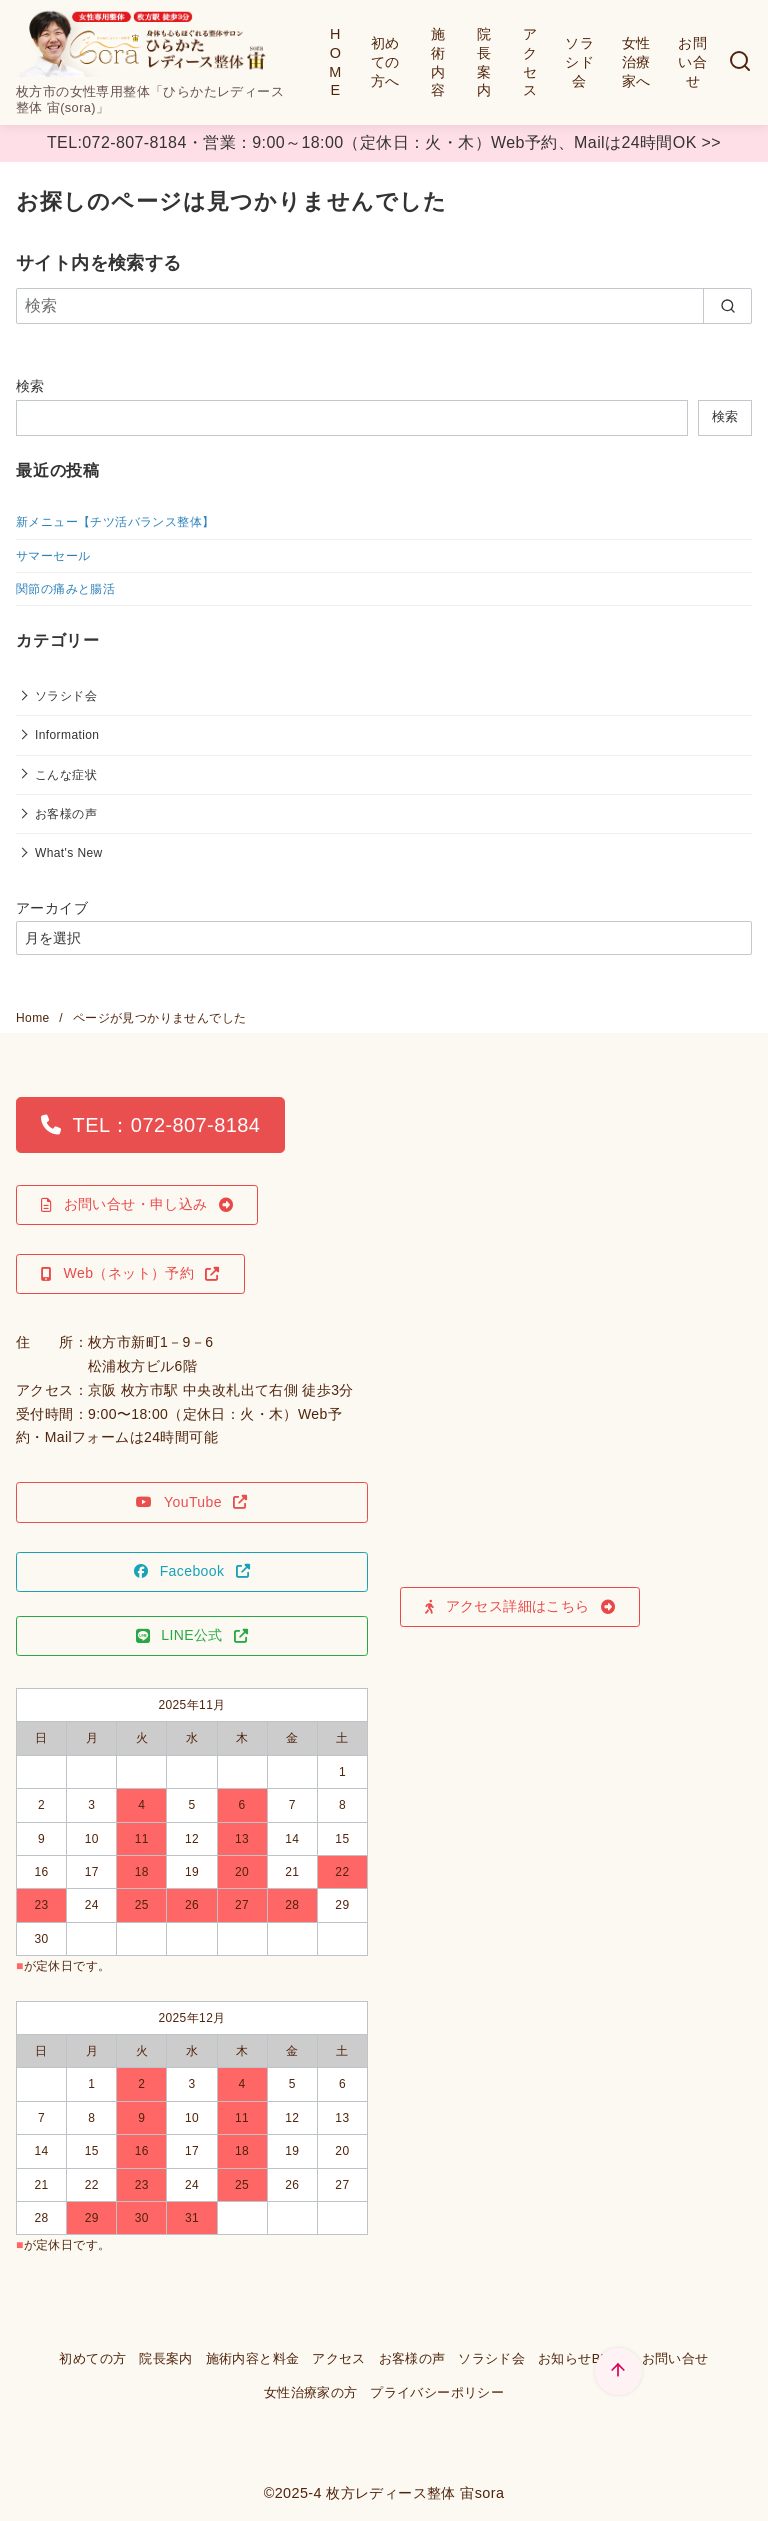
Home (34, 1018)
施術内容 (438, 62)
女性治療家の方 (311, 2392)
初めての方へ (385, 61)
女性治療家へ (636, 61)
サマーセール (53, 556)
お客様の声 (66, 814)
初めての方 (92, 2358)
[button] (150, 1125)
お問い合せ (692, 61)
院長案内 (484, 62)
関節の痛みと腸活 (65, 589)
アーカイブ (52, 908)
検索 (30, 386)
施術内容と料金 (253, 2358)
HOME (335, 62)
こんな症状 (66, 775)
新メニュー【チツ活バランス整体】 (115, 522)
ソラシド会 (579, 61)
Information (67, 735)
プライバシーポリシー (437, 2392)
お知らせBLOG (583, 2358)
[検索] (740, 62)
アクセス (530, 62)
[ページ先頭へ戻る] (618, 2371)
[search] (727, 306)
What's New (69, 853)
